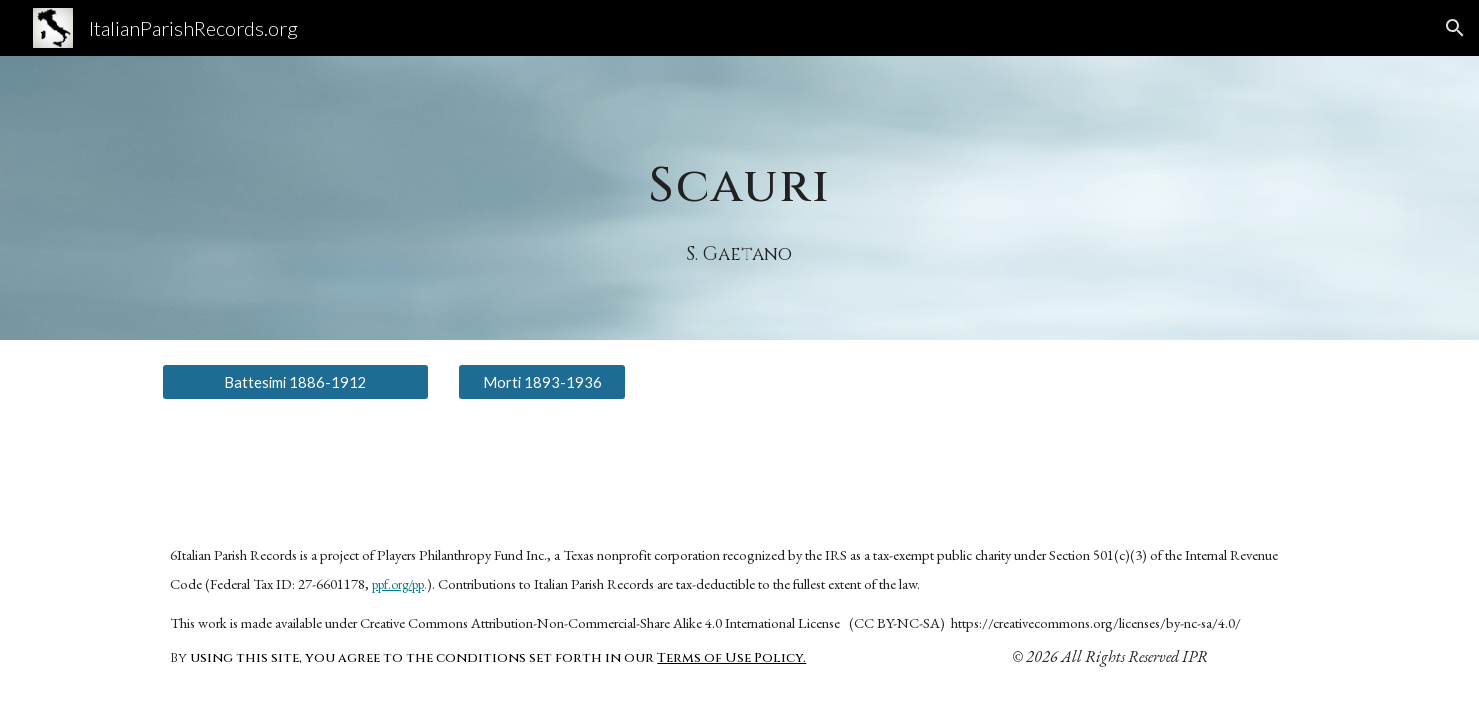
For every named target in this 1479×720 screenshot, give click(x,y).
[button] (1455, 28)
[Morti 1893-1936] (542, 382)
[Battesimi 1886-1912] (295, 382)
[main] (740, 168)
